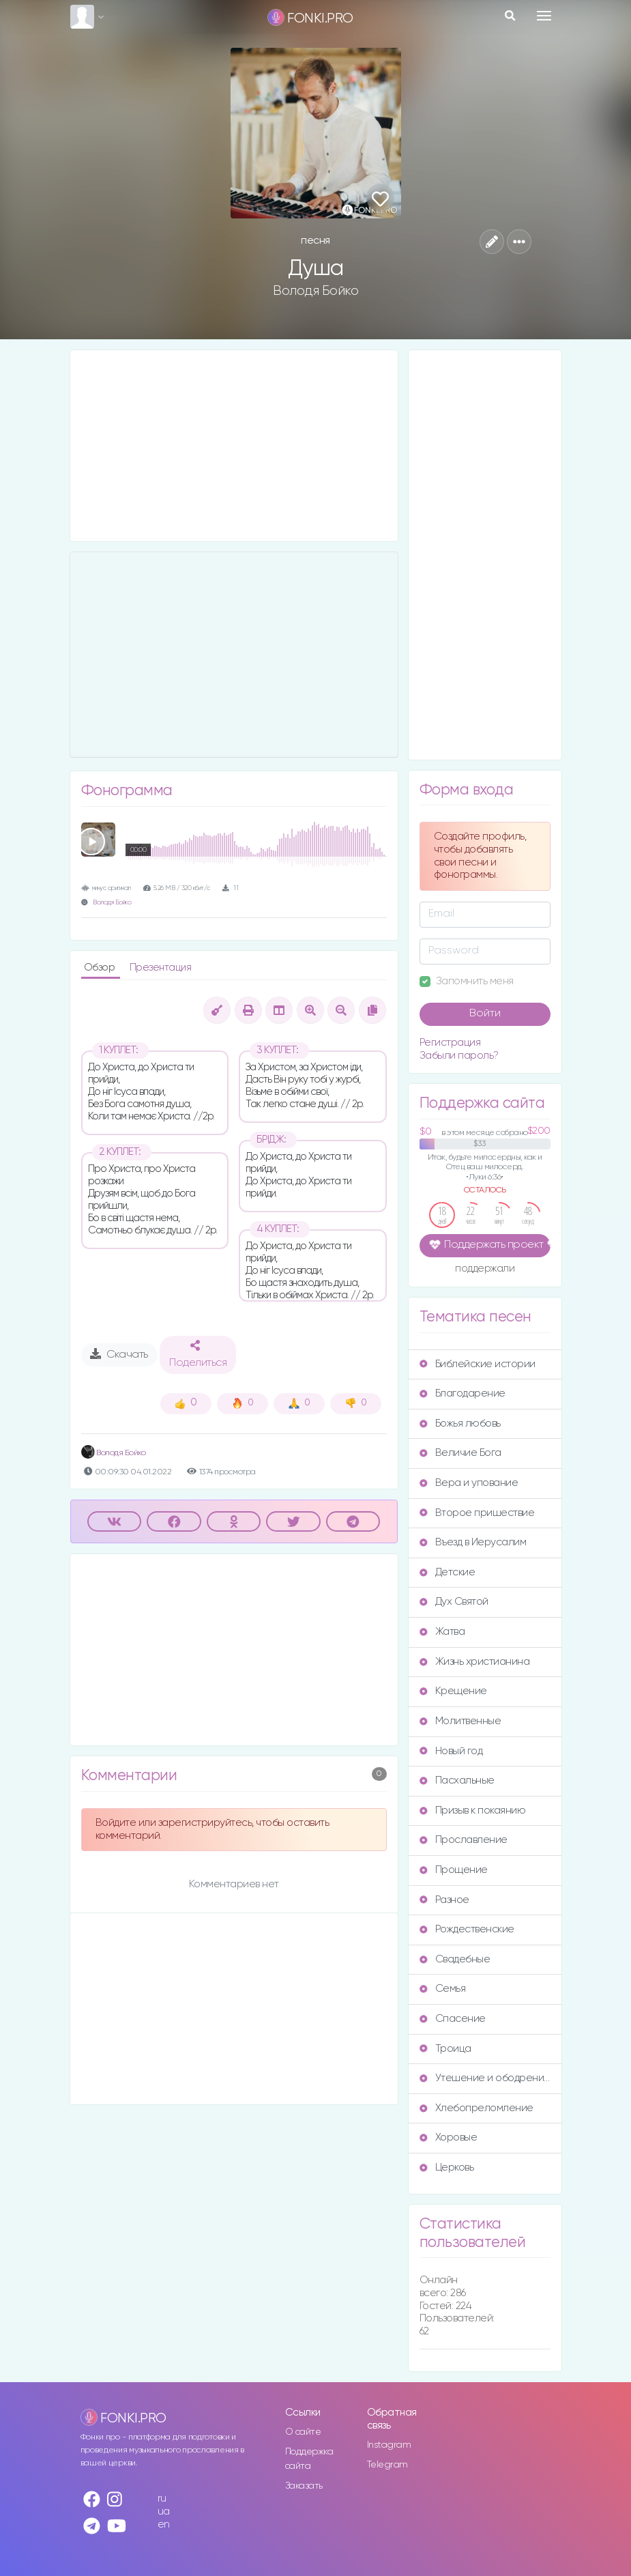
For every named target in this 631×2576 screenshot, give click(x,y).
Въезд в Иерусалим (473, 1542)
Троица (445, 2049)
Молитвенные (460, 1721)
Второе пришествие (477, 1513)
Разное (444, 1900)
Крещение (453, 1691)
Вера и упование (469, 1483)
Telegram (387, 2465)
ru (162, 2498)
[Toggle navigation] (544, 15)
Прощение (454, 1870)
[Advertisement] (234, 445)
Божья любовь (460, 1423)
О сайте (303, 2432)
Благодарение (462, 1393)
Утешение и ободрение (485, 2078)
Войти (485, 1013)
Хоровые (449, 2137)
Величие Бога (460, 1453)
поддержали (484, 1269)
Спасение (453, 2019)
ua (164, 2511)
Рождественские (467, 1929)
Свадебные (455, 1959)
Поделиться (197, 1354)
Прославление (464, 1840)
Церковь (447, 2167)
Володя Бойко (315, 291)
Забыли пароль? (459, 1055)
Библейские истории (477, 1364)
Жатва (442, 1632)
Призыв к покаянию (473, 1810)
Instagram (389, 2445)
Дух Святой (454, 1602)
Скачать (119, 1354)
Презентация (161, 967)
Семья (443, 1989)
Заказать (304, 2486)
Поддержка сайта (309, 2459)
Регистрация (450, 1042)
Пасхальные (457, 1780)
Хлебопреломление (476, 2108)
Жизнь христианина (475, 1662)
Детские (447, 1572)
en (164, 2524)
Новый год (451, 1751)
